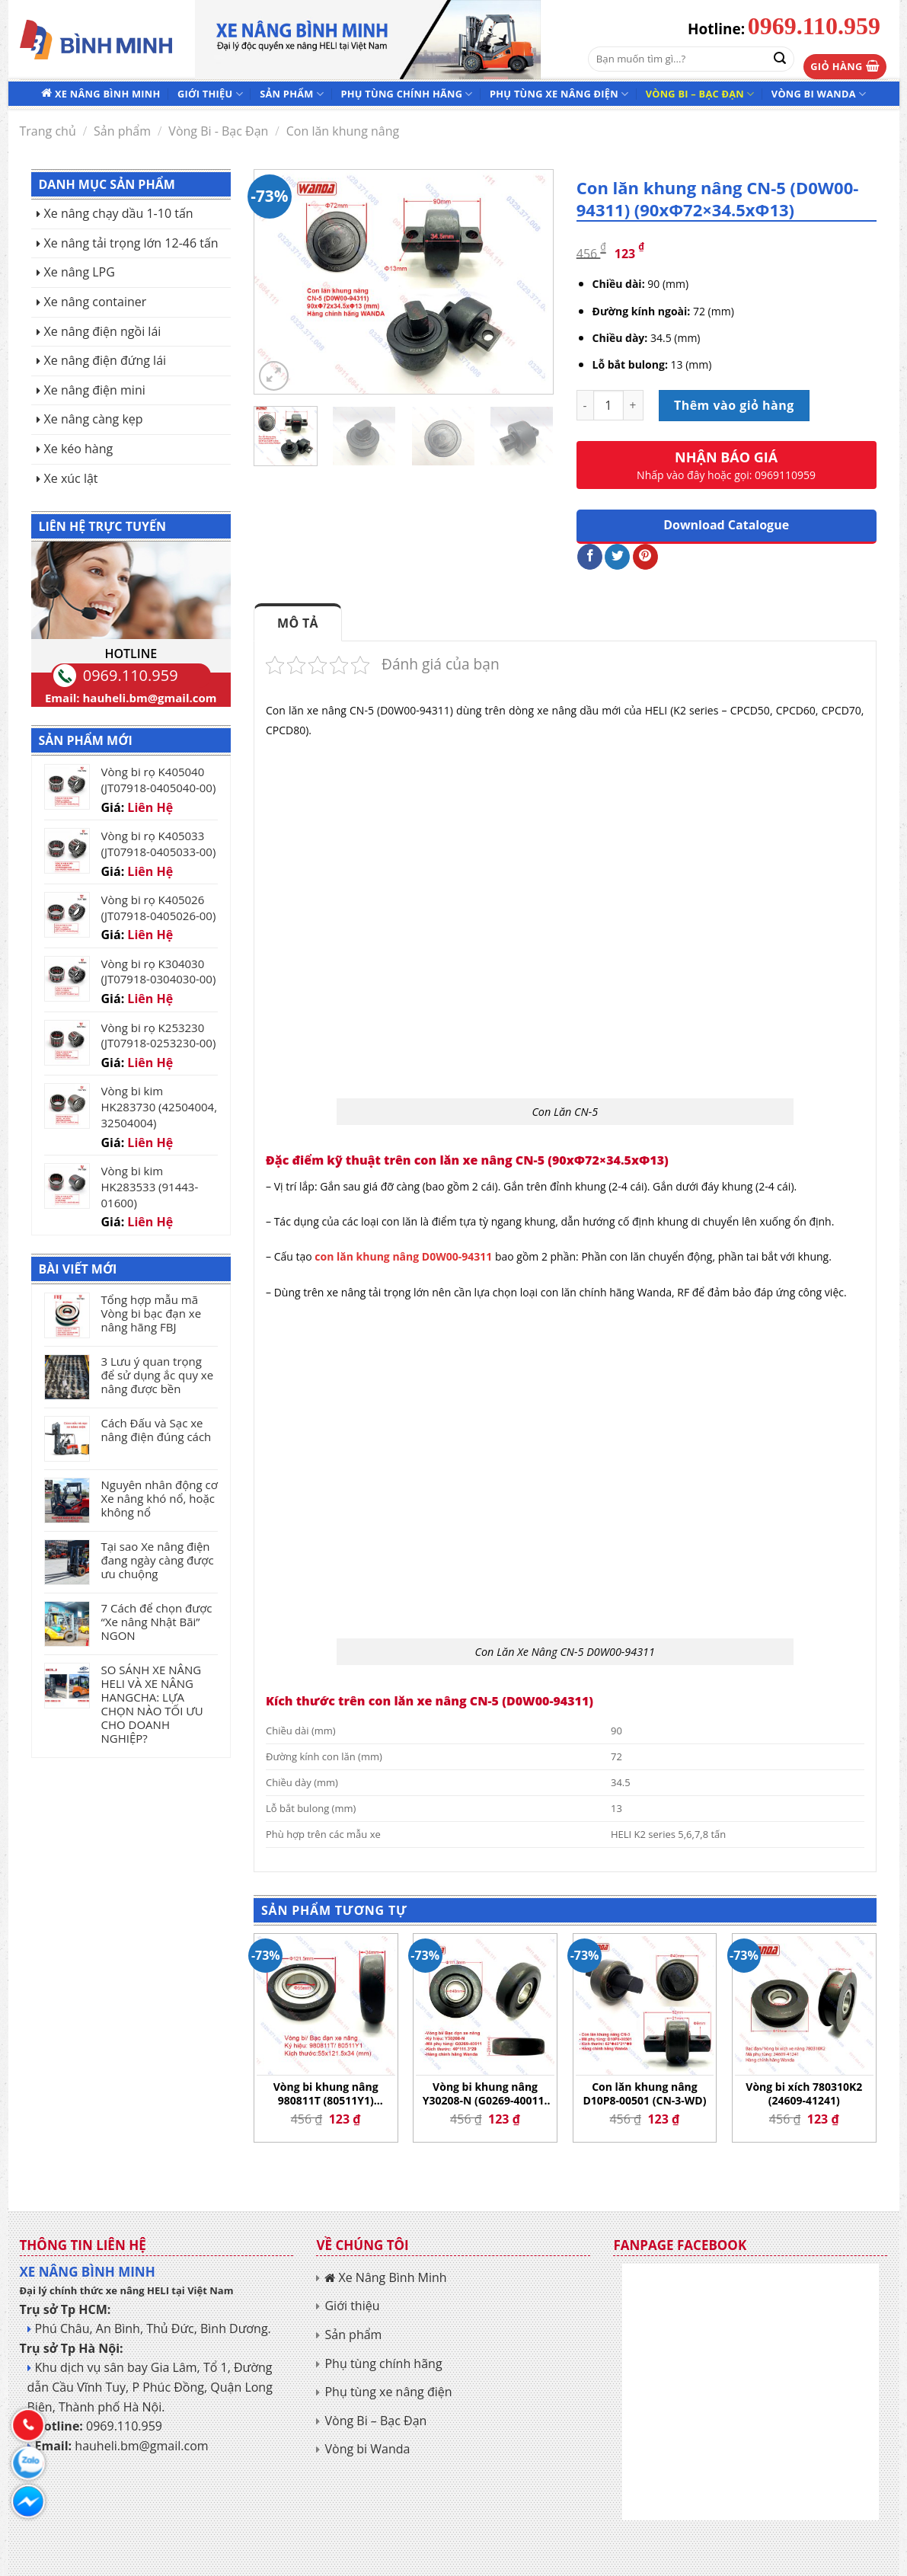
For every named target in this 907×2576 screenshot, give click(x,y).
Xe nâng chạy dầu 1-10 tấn (118, 213)
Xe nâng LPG (79, 272)
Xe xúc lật (71, 478)
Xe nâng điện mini (94, 390)
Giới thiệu (210, 94)
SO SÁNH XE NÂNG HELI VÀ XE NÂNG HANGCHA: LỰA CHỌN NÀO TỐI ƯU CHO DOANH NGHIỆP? (152, 1704)
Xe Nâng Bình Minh (107, 94)
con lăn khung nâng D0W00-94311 (403, 1256)
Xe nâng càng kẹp (93, 419)
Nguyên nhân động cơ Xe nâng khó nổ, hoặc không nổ (159, 1498)
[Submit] (780, 59)
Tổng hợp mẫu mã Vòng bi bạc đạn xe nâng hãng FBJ (151, 1313)
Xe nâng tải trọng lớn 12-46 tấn (131, 243)
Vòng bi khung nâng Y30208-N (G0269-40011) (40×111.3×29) (485, 2094)
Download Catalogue (726, 524)
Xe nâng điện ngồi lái (102, 331)
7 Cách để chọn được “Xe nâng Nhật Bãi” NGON (156, 1621)
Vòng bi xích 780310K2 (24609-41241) (804, 2094)
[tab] (298, 622)
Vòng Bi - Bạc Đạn (218, 131)
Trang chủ (48, 131)
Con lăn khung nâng (342, 131)
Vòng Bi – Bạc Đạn (700, 94)
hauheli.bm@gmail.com (150, 697)
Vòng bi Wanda (818, 94)
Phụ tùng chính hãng (406, 94)
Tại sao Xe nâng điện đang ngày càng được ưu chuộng (157, 1559)
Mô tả (297, 623)
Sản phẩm (292, 94)
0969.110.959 (814, 26)
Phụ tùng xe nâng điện (559, 94)
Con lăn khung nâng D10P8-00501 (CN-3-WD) (644, 2094)
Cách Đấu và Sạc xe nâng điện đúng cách (156, 1429)
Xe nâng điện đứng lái (105, 360)
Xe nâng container (95, 301)
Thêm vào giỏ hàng (734, 405)
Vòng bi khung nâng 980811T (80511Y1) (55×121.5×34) (325, 2094)
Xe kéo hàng (78, 448)
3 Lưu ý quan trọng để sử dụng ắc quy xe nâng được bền (157, 1374)
